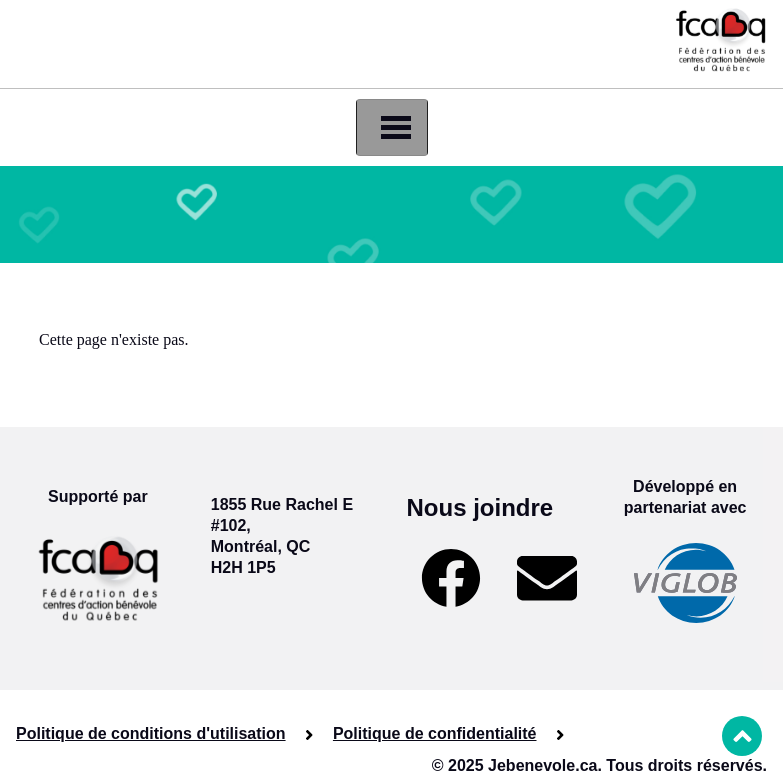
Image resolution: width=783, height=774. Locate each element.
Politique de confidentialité (435, 733)
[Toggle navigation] (392, 127)
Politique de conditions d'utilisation (151, 733)
